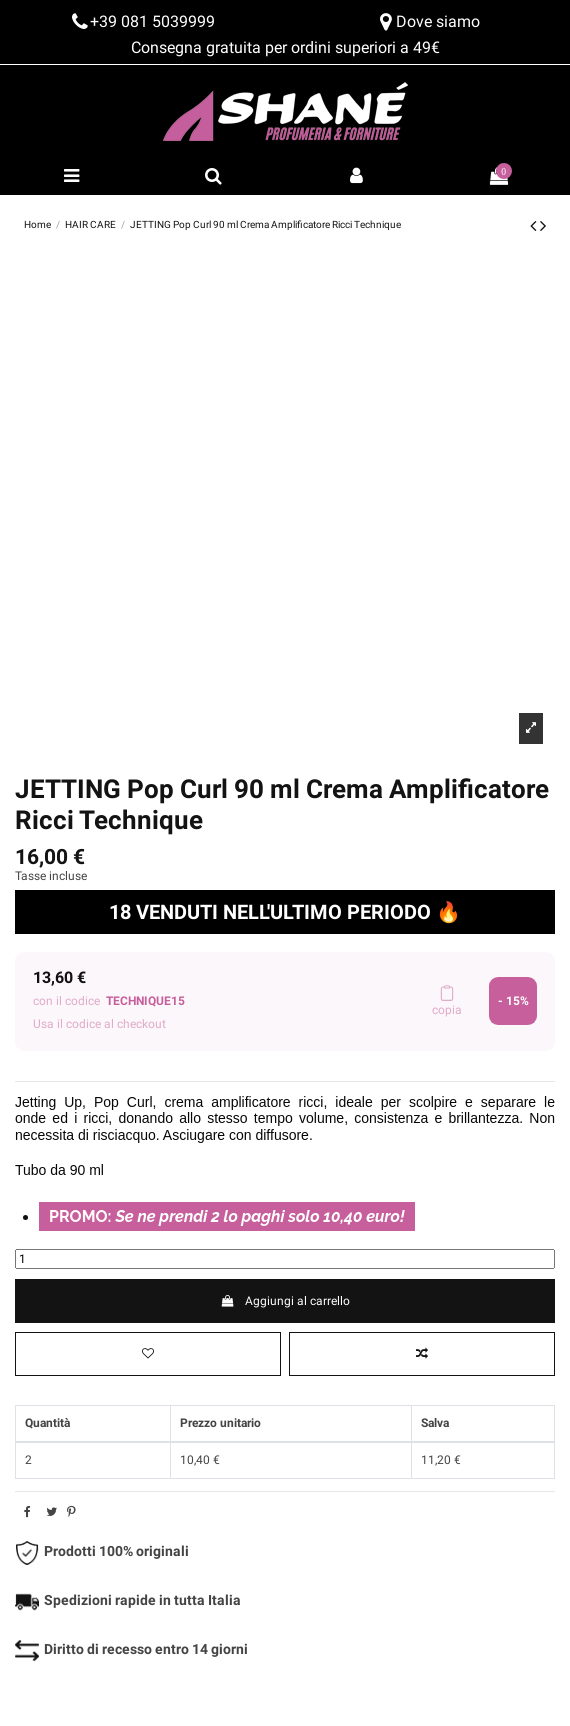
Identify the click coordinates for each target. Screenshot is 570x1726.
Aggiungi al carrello (284, 1301)
